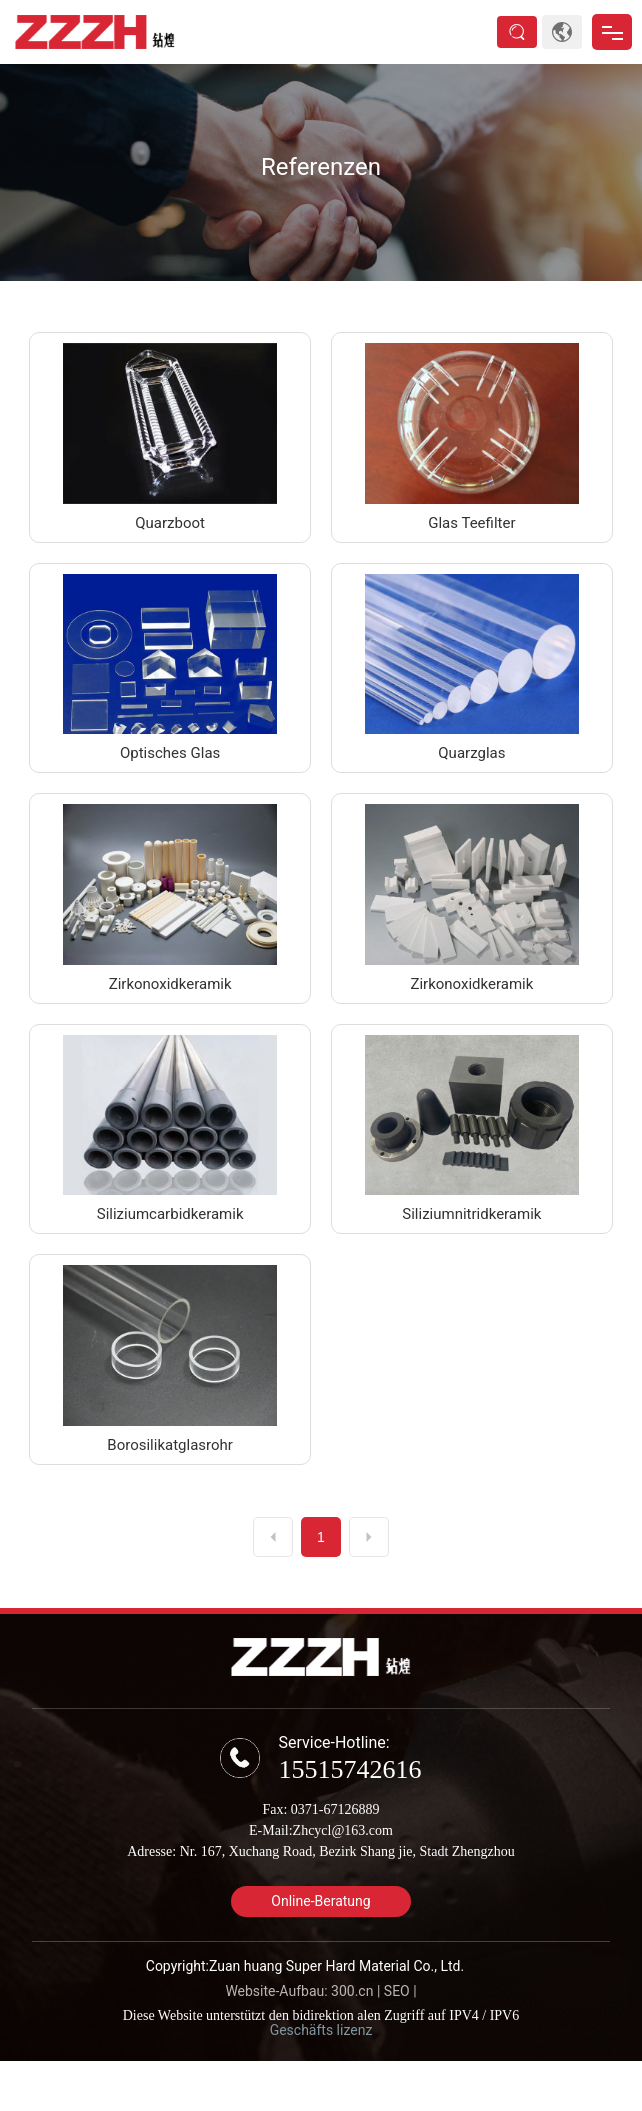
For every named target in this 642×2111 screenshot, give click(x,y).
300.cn (352, 1991)
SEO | (400, 1991)
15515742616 (349, 1769)
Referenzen (321, 167)
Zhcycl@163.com (343, 1830)
